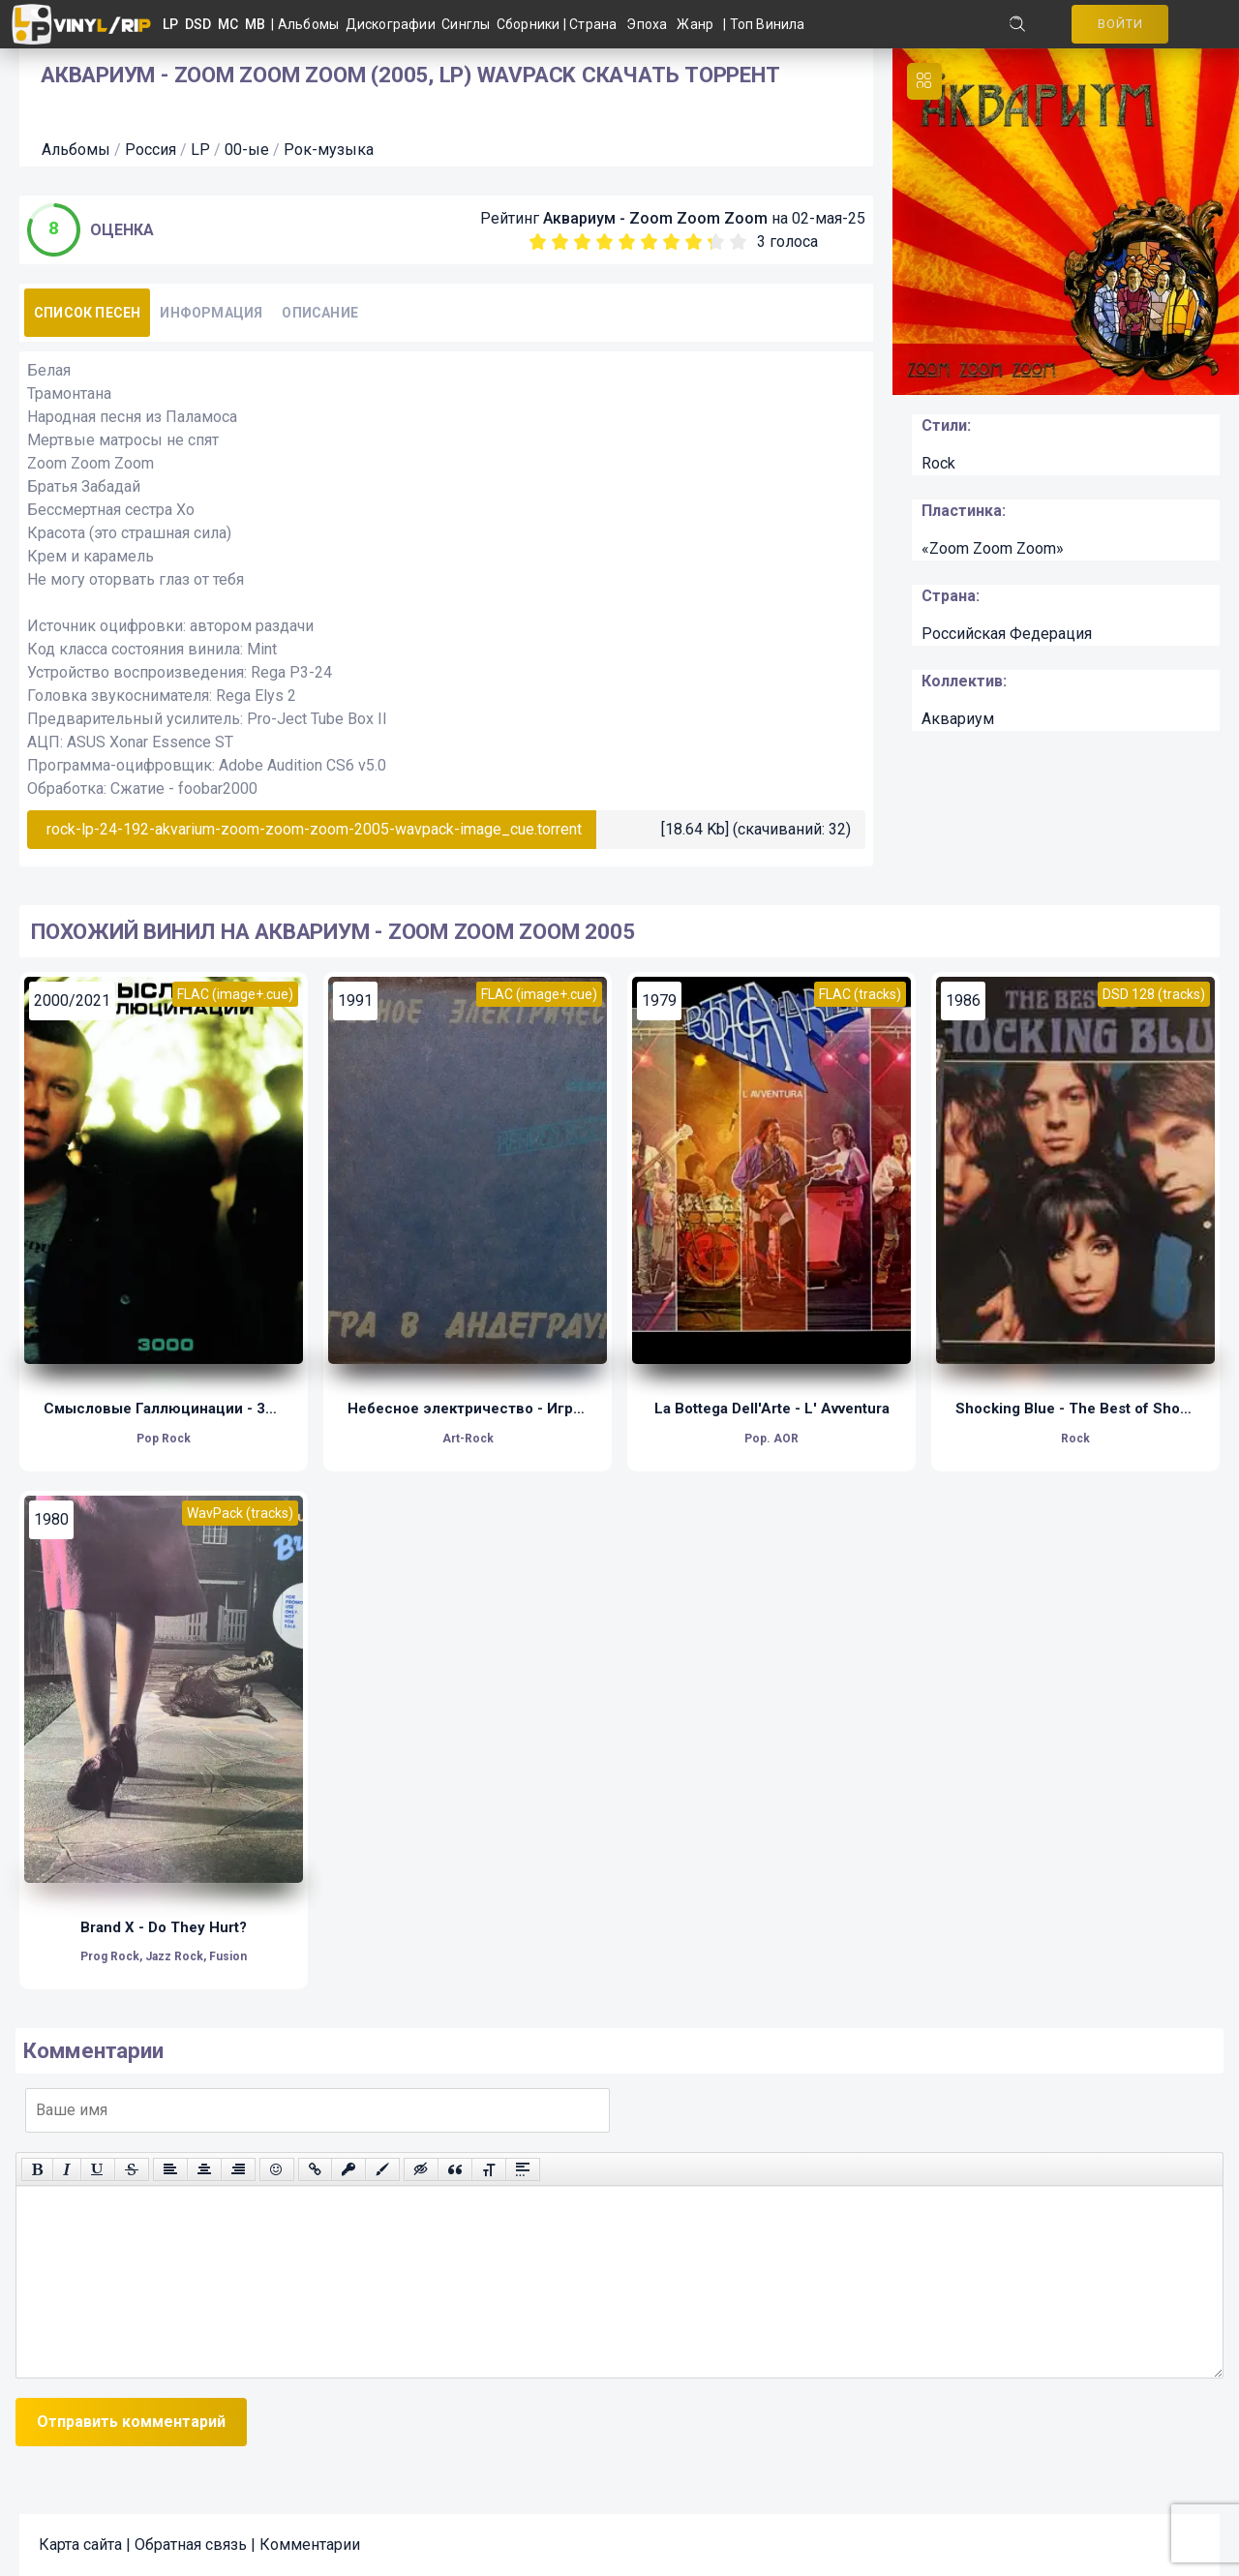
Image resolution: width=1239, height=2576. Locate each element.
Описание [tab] (320, 312)
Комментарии (309, 2544)
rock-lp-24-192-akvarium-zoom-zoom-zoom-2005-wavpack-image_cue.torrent (314, 829)
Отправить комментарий (131, 2421)
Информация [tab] (211, 312)
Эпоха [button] (646, 24)
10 (738, 241)
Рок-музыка (329, 149)
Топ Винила (767, 24)
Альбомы (312, 24)
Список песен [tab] (87, 312)
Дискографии (394, 24)
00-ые (247, 149)
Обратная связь (191, 2544)
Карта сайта (80, 2544)
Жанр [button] (695, 24)
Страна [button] (593, 24)
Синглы (469, 24)
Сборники (530, 24)
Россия (150, 149)
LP (200, 149)
